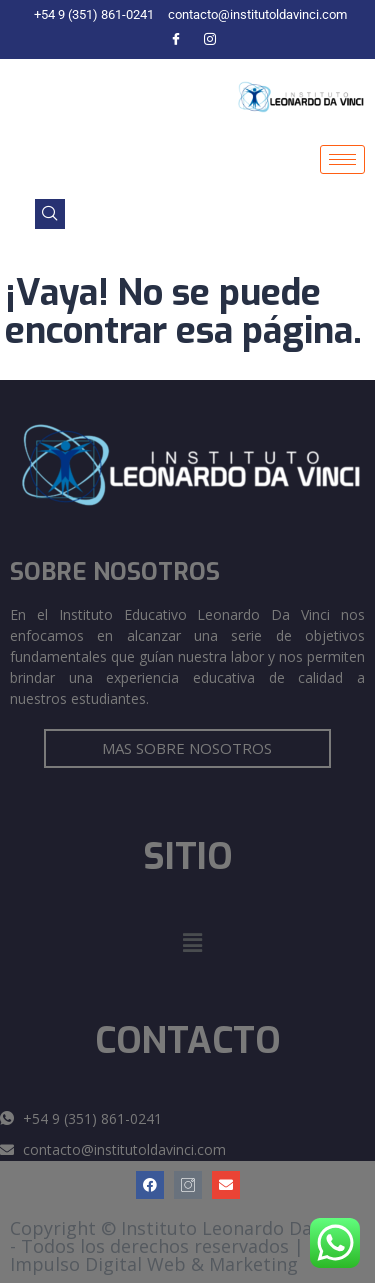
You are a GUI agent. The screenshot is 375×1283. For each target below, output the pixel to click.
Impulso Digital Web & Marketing (154, 1264)
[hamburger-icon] (342, 159)
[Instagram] (210, 40)
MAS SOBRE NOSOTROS (187, 748)
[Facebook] (176, 40)
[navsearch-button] (50, 214)
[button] (192, 943)
